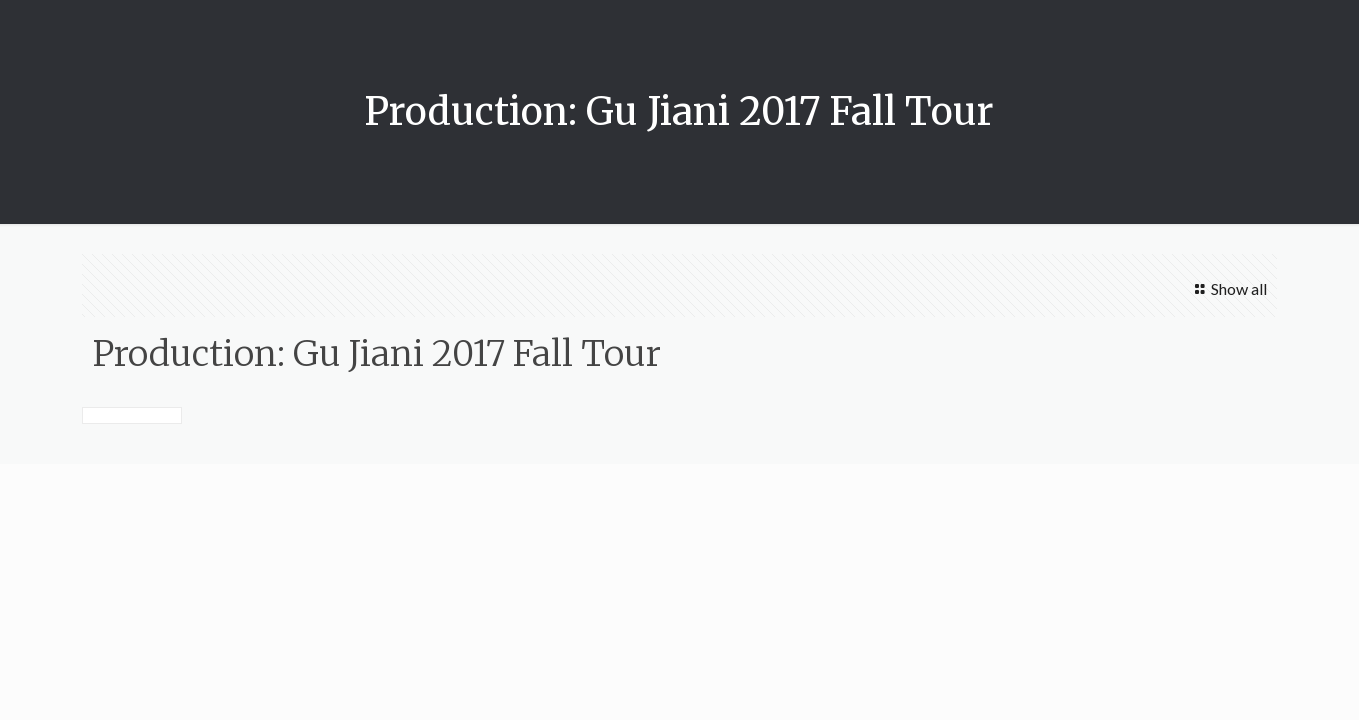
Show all (1228, 288)
